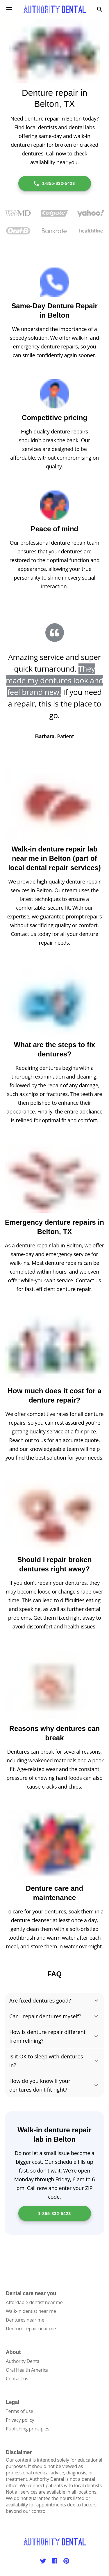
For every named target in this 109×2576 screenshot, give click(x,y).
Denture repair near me (31, 2328)
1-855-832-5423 (54, 183)
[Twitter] (43, 2560)
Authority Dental (23, 2361)
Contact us (17, 2378)
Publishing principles (27, 2428)
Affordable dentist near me (34, 2302)
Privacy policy (20, 2420)
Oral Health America (27, 2370)
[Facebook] (54, 2560)
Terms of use (19, 2411)
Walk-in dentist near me (31, 2311)
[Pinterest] (66, 2560)
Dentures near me (25, 2320)
